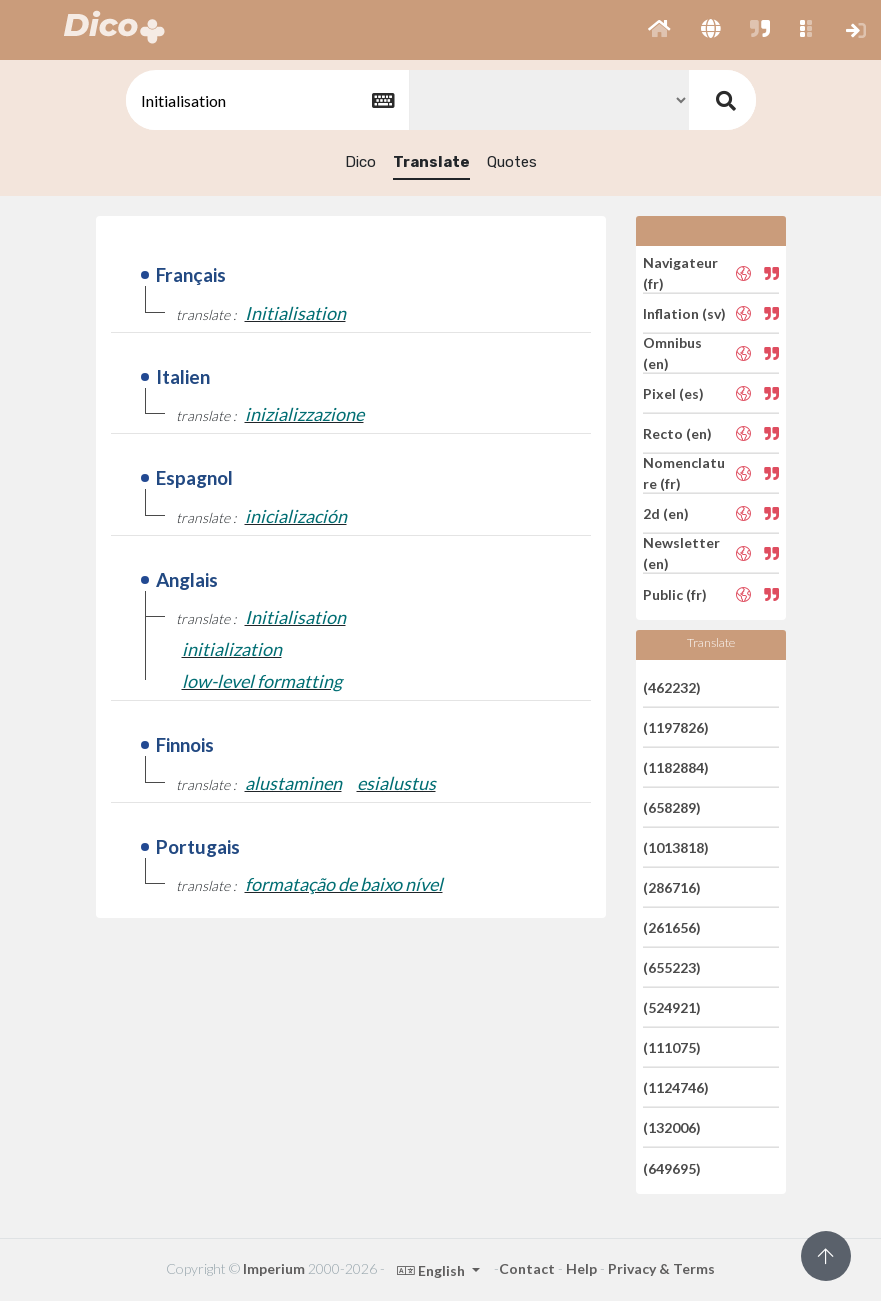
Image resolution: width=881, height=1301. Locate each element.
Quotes (512, 162)
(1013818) (676, 847)
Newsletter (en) (681, 553)
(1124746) (676, 1087)
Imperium (274, 1268)
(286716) (672, 887)
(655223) (672, 967)
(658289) (672, 807)
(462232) (672, 686)
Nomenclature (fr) (684, 473)
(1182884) (676, 767)
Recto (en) (677, 433)
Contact (527, 1268)
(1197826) (676, 727)
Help (581, 1268)
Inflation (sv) (684, 313)
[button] (659, 30)
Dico (360, 162)
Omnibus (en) (672, 353)
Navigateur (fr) (680, 273)
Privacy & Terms (661, 1268)
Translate (431, 162)
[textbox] (266, 100)
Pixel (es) (673, 393)
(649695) (672, 1167)
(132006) (672, 1127)
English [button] (432, 1270)
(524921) (672, 1007)
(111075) (672, 1047)
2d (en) (666, 513)
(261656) (672, 927)
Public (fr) (675, 593)
